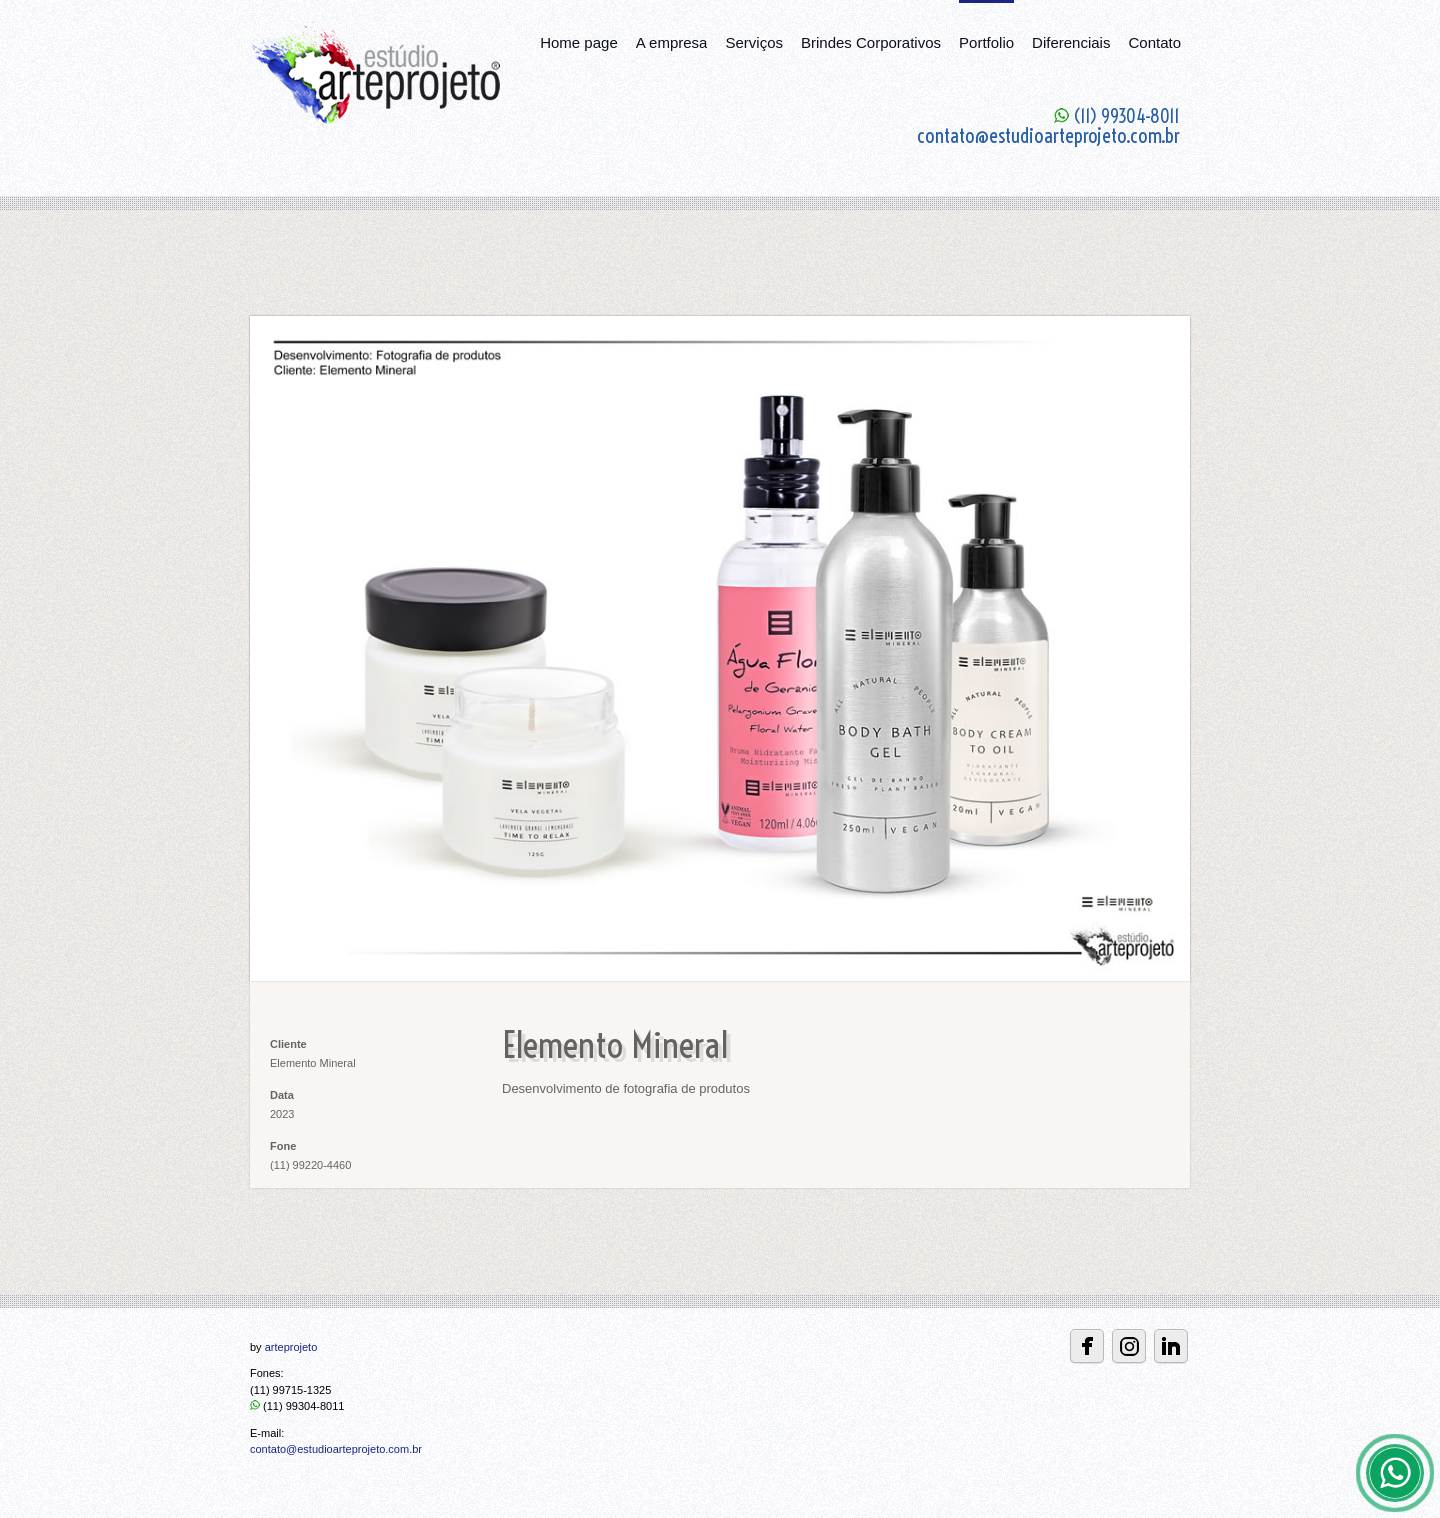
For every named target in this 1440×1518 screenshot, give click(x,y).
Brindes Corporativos (871, 42)
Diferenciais (1071, 42)
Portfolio (986, 42)
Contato (1154, 42)
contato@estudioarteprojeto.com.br (336, 1449)
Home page (579, 42)
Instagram (1129, 1346)
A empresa (672, 42)
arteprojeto (291, 1347)
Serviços (754, 42)
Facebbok (1087, 1346)
